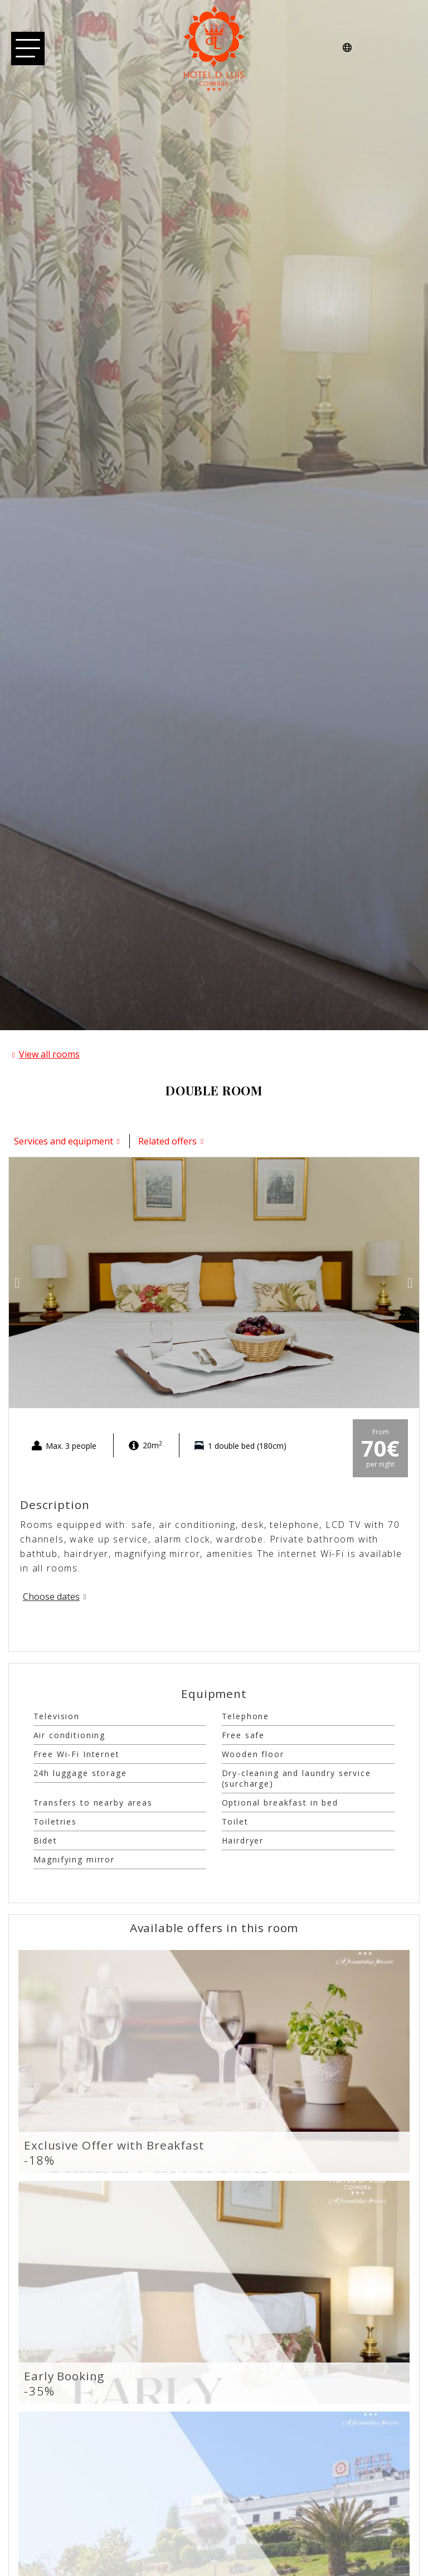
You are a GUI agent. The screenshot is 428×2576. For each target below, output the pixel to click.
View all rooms (49, 1054)
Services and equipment (63, 1141)
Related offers (167, 1141)
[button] (17, 1282)
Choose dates (51, 1596)
